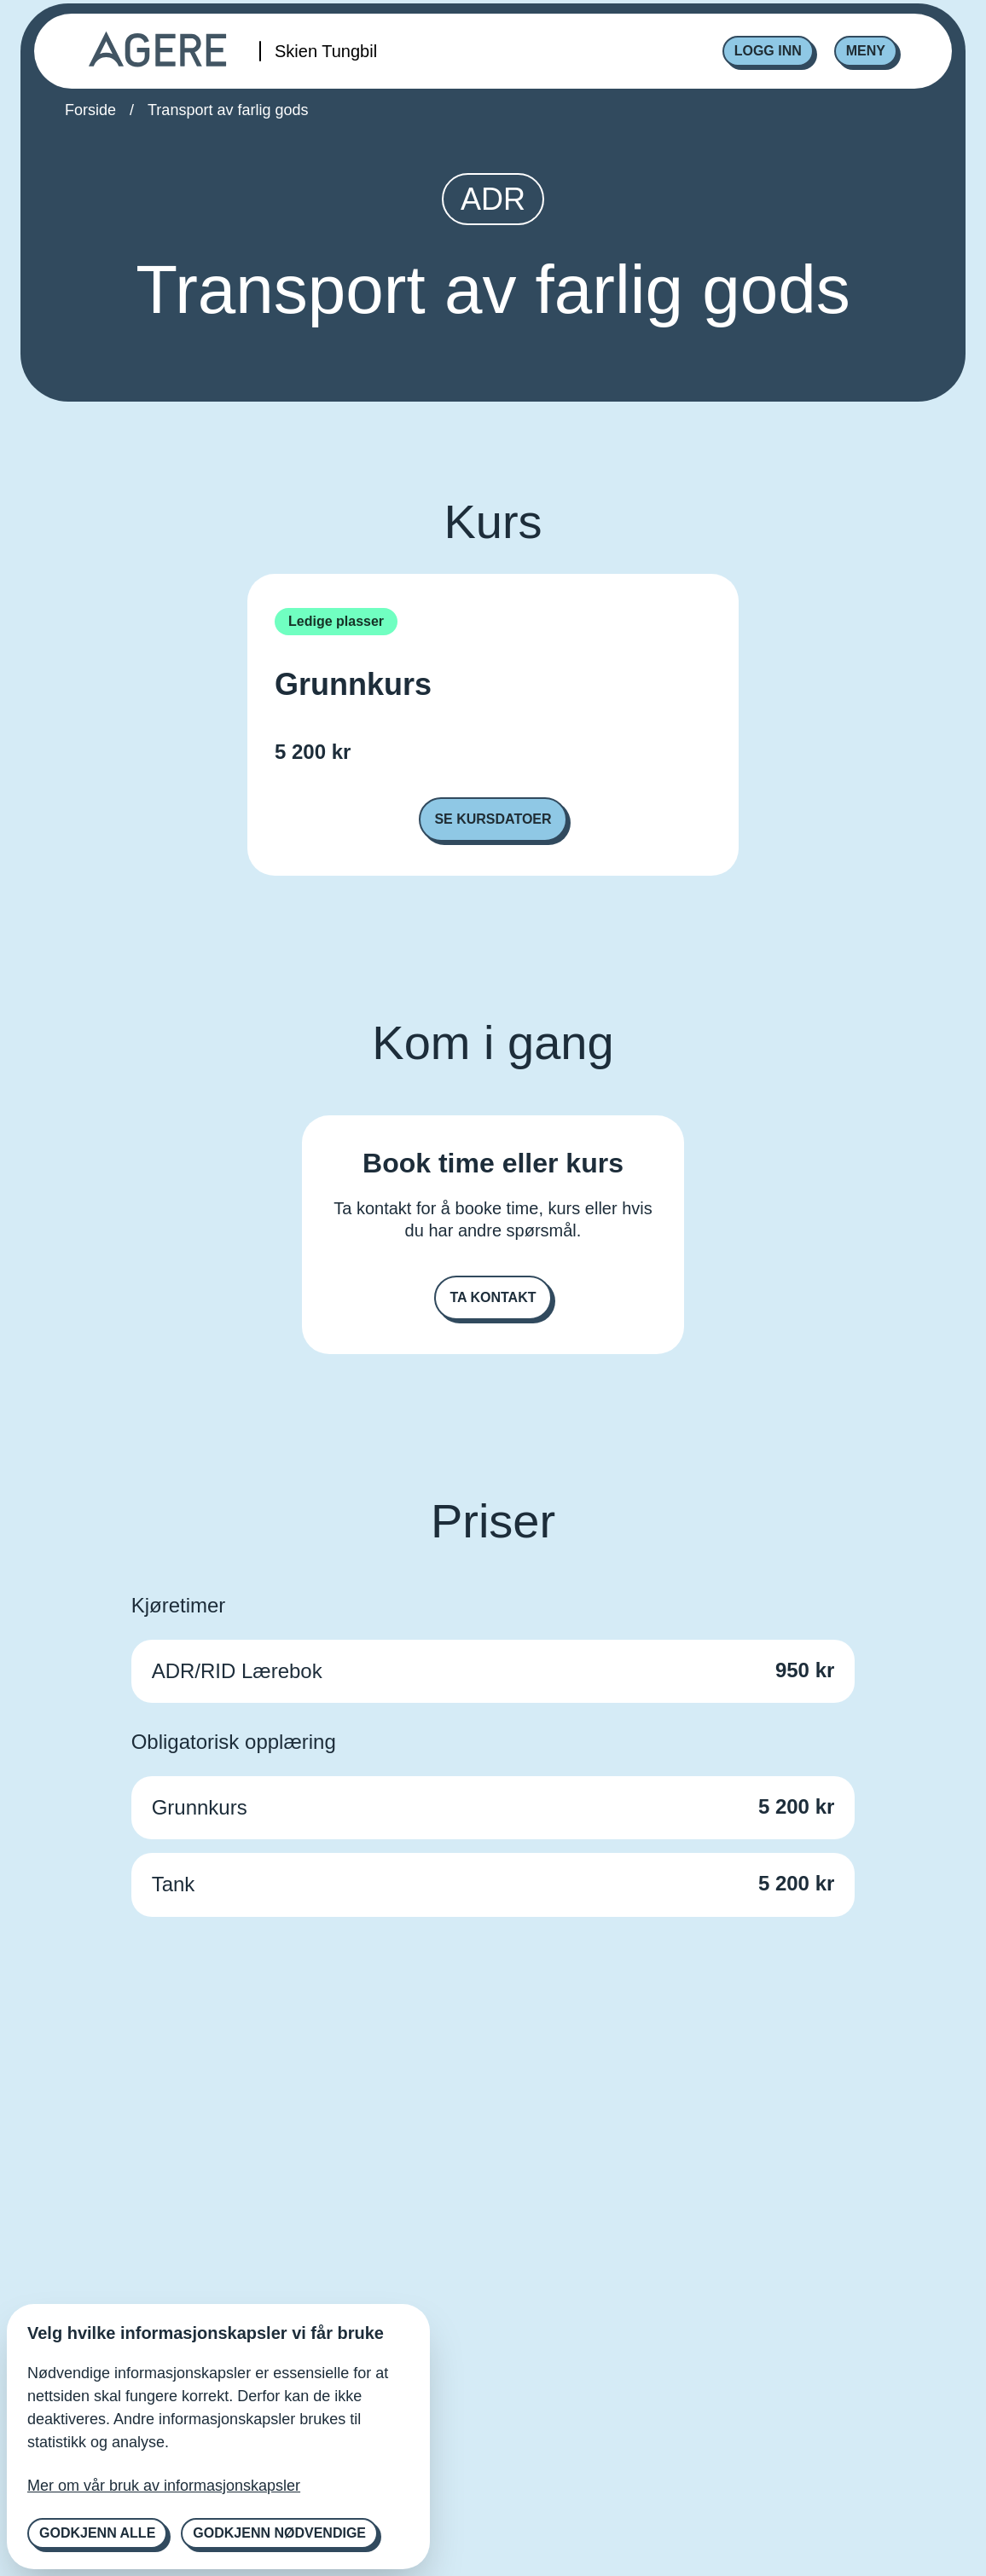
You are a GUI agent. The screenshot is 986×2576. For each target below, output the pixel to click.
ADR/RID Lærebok (237, 1671)
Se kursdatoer (492, 819)
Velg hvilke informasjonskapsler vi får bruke (205, 2333)
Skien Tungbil (326, 51)
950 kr (804, 1670)
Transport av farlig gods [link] (228, 110)
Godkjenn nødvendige (279, 2533)
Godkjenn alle (97, 2533)
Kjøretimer (178, 1605)
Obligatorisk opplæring (233, 1741)
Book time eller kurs (493, 1163)
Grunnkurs (353, 684)
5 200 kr (313, 752)
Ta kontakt (493, 1297)
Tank (173, 1884)
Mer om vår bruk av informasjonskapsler (163, 2485)
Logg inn (768, 50)
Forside (90, 110)
